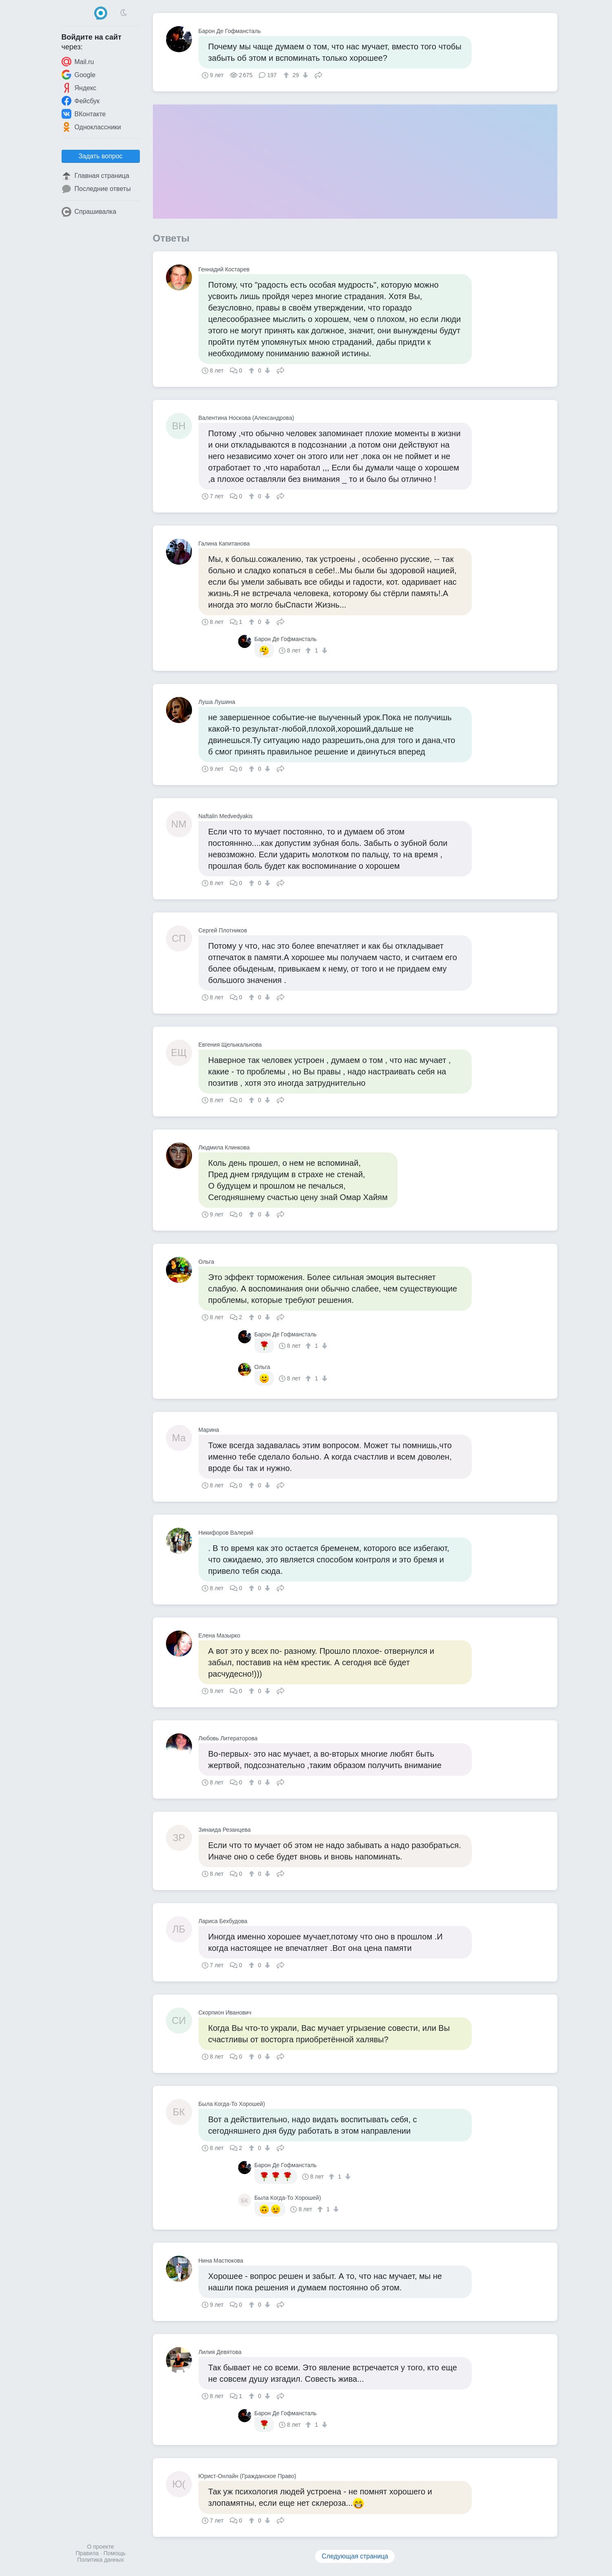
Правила (87, 2553)
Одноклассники (91, 127)
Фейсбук (81, 101)
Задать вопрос (100, 156)
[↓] (304, 75)
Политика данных (100, 2559)
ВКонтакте (84, 114)
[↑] (287, 75)
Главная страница (95, 176)
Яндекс (79, 88)
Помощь (115, 2553)
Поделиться (318, 74)
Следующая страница (355, 2556)
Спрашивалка (89, 212)
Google (79, 75)
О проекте (100, 2546)
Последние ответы (96, 189)
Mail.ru (78, 62)
